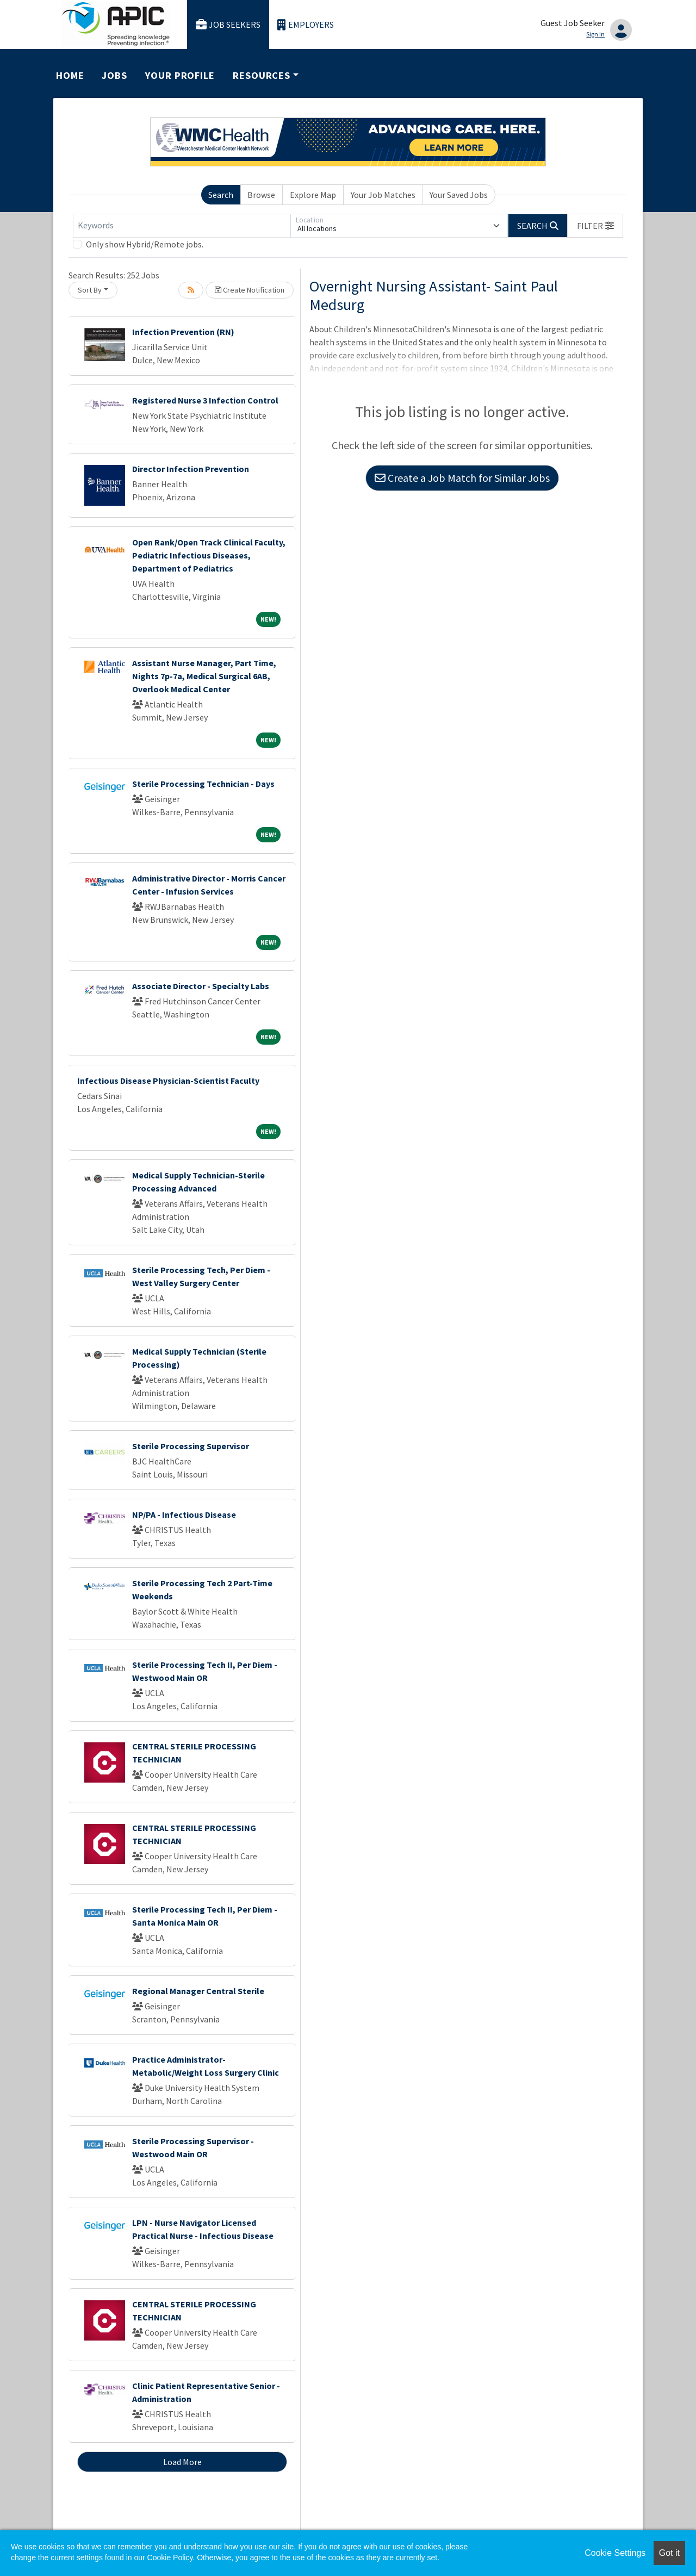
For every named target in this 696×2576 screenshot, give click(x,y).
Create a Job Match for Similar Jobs (462, 478)
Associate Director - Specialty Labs (200, 985)
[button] (595, 226)
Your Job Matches (383, 194)
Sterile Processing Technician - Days (203, 783)
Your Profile (180, 75)
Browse (261, 194)
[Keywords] (181, 226)
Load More (182, 2461)
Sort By (90, 290)
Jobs (114, 75)
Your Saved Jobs (459, 194)
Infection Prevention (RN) (183, 331)
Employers (305, 25)
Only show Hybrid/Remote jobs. (144, 244)
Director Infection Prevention (190, 468)
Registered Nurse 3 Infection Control (205, 400)
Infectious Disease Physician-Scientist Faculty (168, 1080)
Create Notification (249, 290)
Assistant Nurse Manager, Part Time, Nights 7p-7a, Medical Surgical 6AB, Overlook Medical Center (204, 675)
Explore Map (313, 194)
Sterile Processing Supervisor (190, 1446)
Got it (669, 2553)
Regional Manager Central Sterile (198, 1990)
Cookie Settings (615, 2553)
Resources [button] (261, 75)
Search (220, 194)
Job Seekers (228, 25)
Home (70, 75)
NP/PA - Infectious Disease (184, 1514)
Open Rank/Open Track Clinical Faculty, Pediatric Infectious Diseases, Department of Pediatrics (208, 555)
